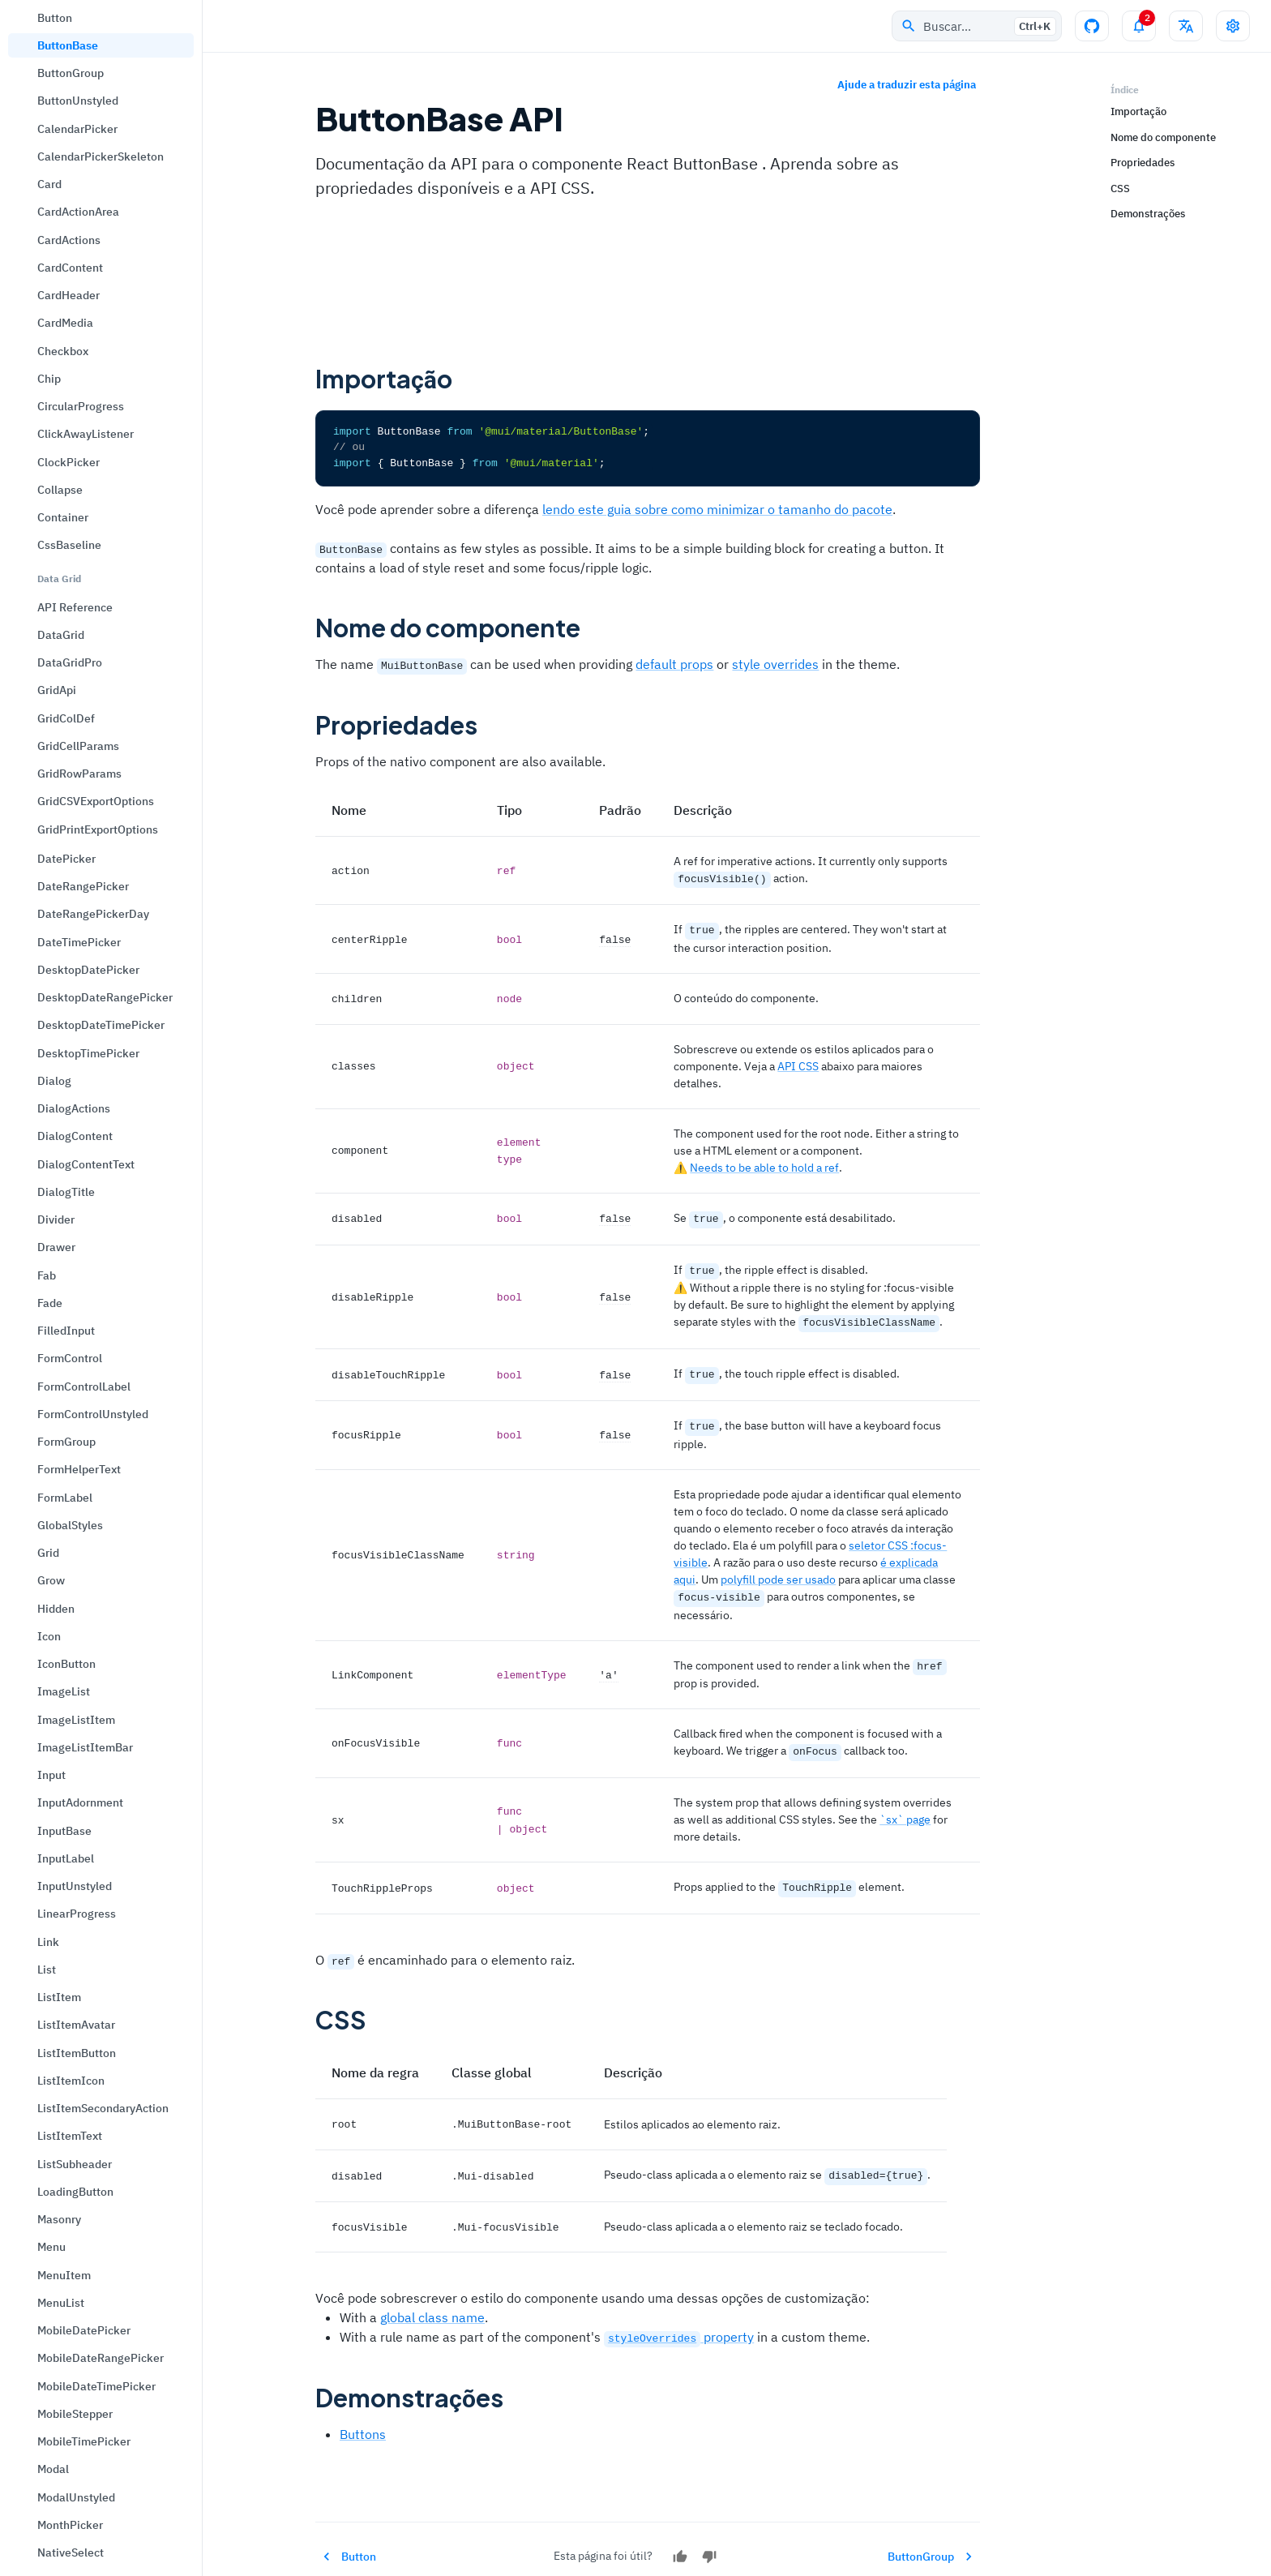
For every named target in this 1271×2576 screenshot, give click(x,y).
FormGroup (66, 1441)
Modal (53, 2469)
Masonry (59, 2219)
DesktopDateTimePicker (101, 1025)
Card (49, 184)
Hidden (56, 1608)
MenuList (60, 2302)
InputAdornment (80, 1802)
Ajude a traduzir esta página (906, 85)
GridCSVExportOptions (95, 801)
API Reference (75, 607)
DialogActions (73, 1108)
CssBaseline (69, 545)
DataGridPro (69, 662)
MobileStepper (75, 2414)
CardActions (69, 240)
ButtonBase (67, 45)
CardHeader (68, 295)
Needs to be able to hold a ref (764, 1162)
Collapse (60, 489)
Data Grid (59, 578)
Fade (49, 1303)
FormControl (69, 1358)
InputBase (64, 1831)
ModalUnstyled (76, 2497)
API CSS (798, 1061)
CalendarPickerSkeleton (100, 156)
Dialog (54, 1081)
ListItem (59, 1997)
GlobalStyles (70, 1525)
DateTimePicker (79, 942)
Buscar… (978, 26)
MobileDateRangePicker (100, 2358)
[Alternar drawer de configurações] (1233, 26)
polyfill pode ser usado (778, 1567)
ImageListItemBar (85, 1747)
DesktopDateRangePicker (105, 997)
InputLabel (65, 1858)
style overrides (775, 663)
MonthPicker (70, 2525)
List (46, 1969)
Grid (48, 1552)
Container (62, 517)
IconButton (66, 1664)
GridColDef (66, 718)
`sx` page (905, 1803)
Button (54, 18)
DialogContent (75, 1136)
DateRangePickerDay (93, 914)
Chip (49, 378)
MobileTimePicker (84, 2441)
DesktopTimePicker (88, 1053)
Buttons (363, 2413)
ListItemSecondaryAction (103, 2108)
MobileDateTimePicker (96, 2386)
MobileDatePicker (84, 2330)
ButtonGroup (70, 73)
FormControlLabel (84, 1386)
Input (51, 1775)
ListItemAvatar (76, 2024)
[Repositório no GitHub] (1092, 26)
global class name (432, 2297)
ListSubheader (74, 2164)
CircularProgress (80, 406)
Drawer (56, 1247)
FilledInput (66, 1330)
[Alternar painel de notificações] (1139, 26)
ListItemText (69, 2135)
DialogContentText (86, 1164)
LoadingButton (75, 2191)
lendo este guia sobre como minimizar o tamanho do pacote (717, 508)
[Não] (709, 2535)
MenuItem (64, 2275)
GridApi (56, 690)
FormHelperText (79, 1469)
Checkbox (62, 351)
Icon (49, 1636)
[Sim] (680, 2535)
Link (48, 1942)
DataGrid (60, 635)
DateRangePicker (83, 886)
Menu (51, 2247)
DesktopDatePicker (88, 969)
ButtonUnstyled (77, 100)
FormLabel (64, 1497)
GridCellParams (78, 746)
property (679, 2316)
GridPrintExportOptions (97, 829)
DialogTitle (66, 1192)
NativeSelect (70, 2552)
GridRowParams (79, 773)
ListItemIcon (71, 2080)
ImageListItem (76, 1719)
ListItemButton (76, 2053)
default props (674, 663)
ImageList (63, 1691)
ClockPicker (68, 462)
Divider (56, 1219)
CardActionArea (78, 211)
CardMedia (65, 322)
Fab (46, 1275)
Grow (51, 1580)
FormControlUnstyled (92, 1414)
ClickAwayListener (85, 433)
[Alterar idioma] (1186, 26)
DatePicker (66, 858)
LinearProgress (76, 1913)
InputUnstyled (74, 1886)
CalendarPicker (77, 129)
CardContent (70, 267)
